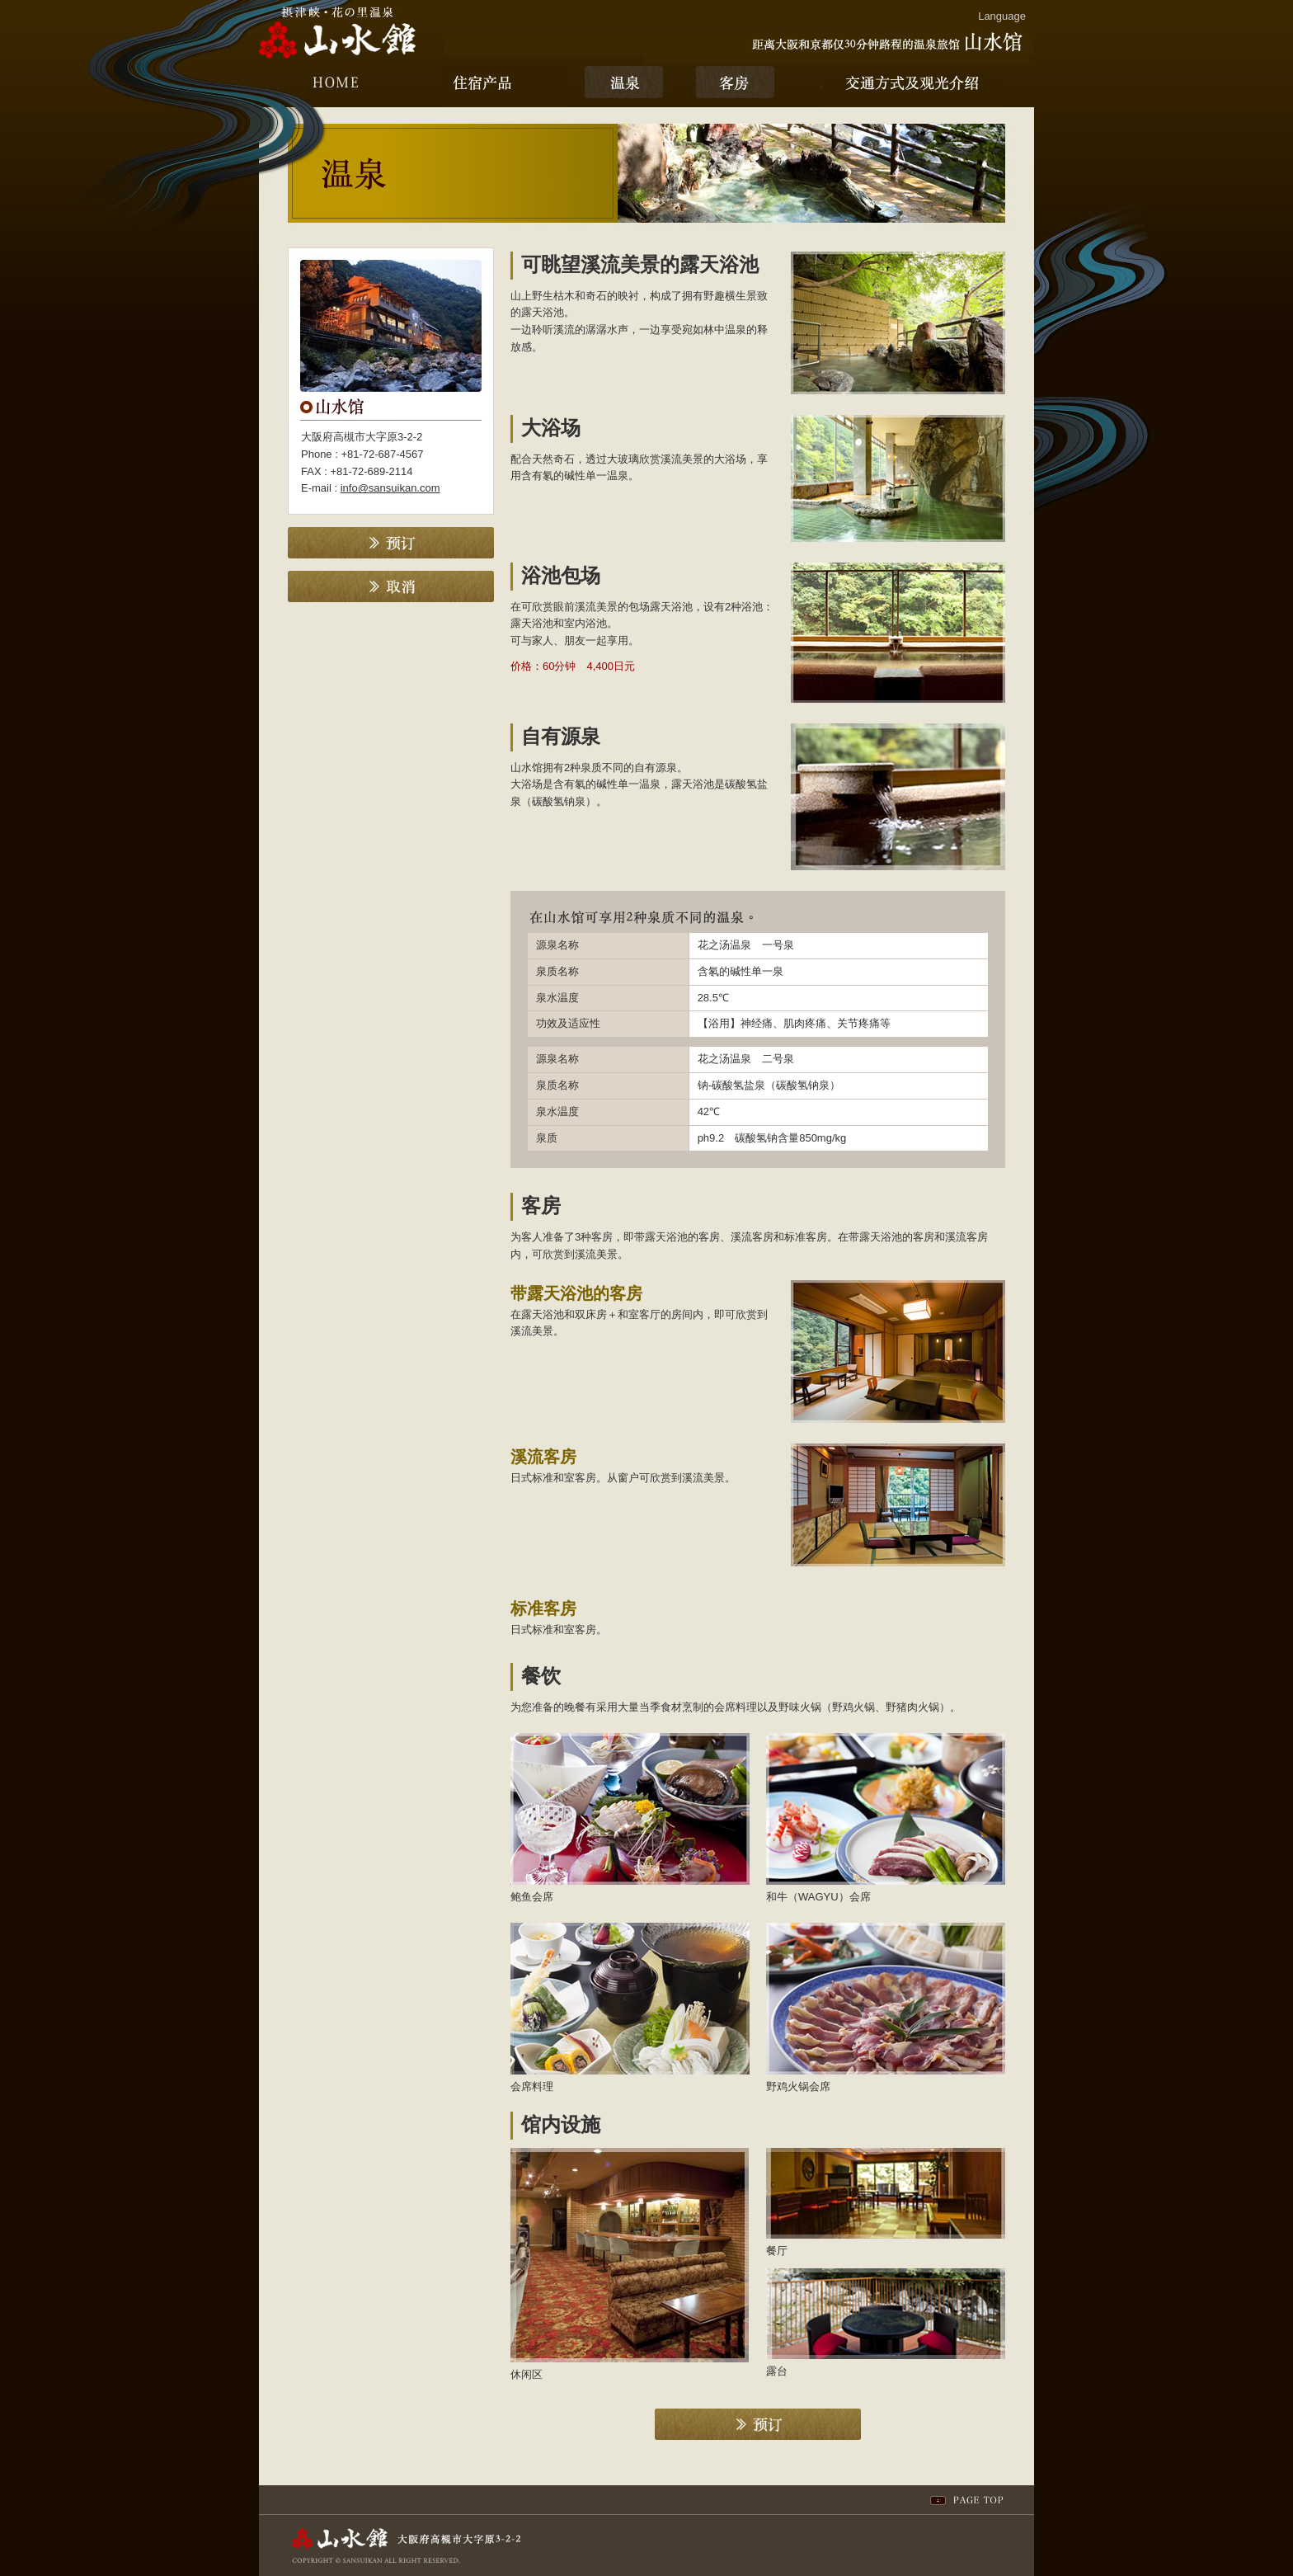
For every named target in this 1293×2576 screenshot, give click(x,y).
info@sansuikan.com (390, 488)
